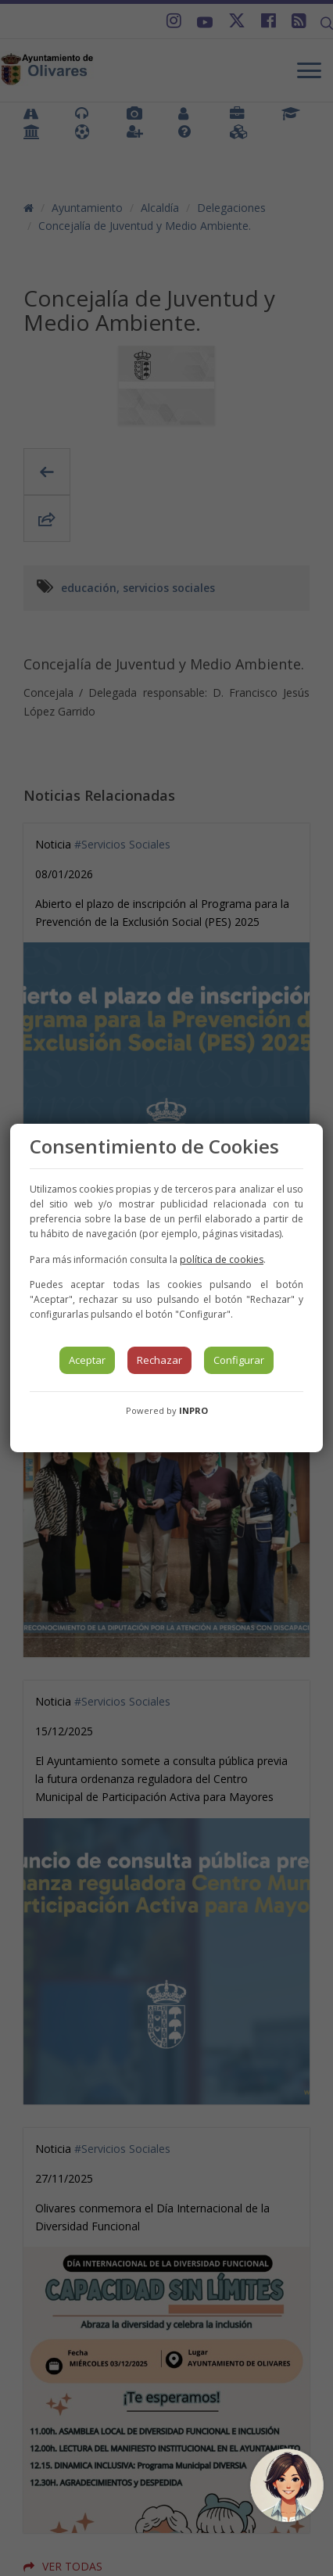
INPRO (193, 1410)
